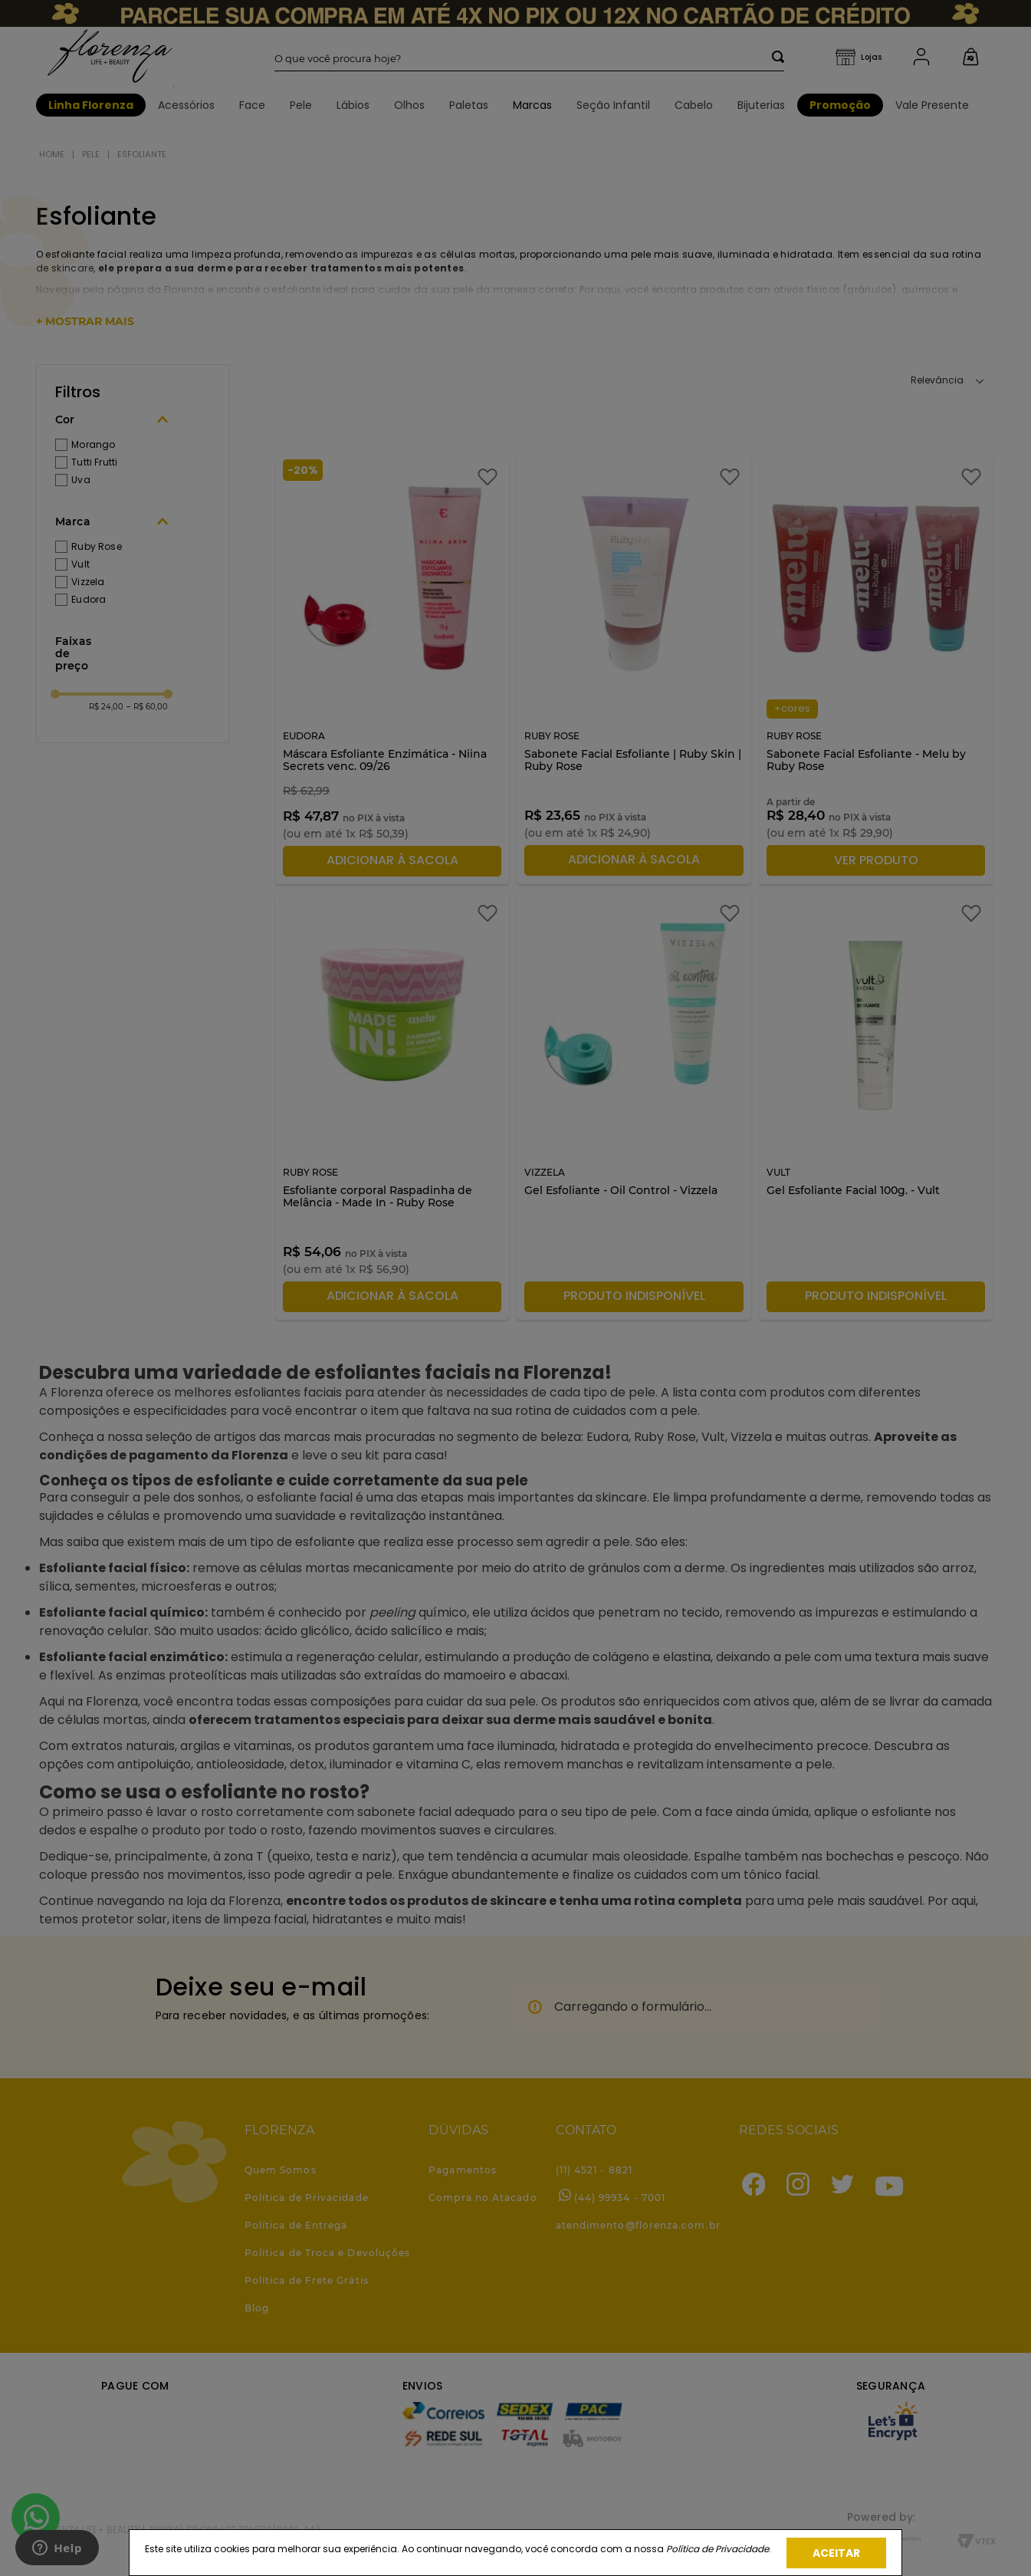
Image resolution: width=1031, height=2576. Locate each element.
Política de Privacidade (717, 2548)
